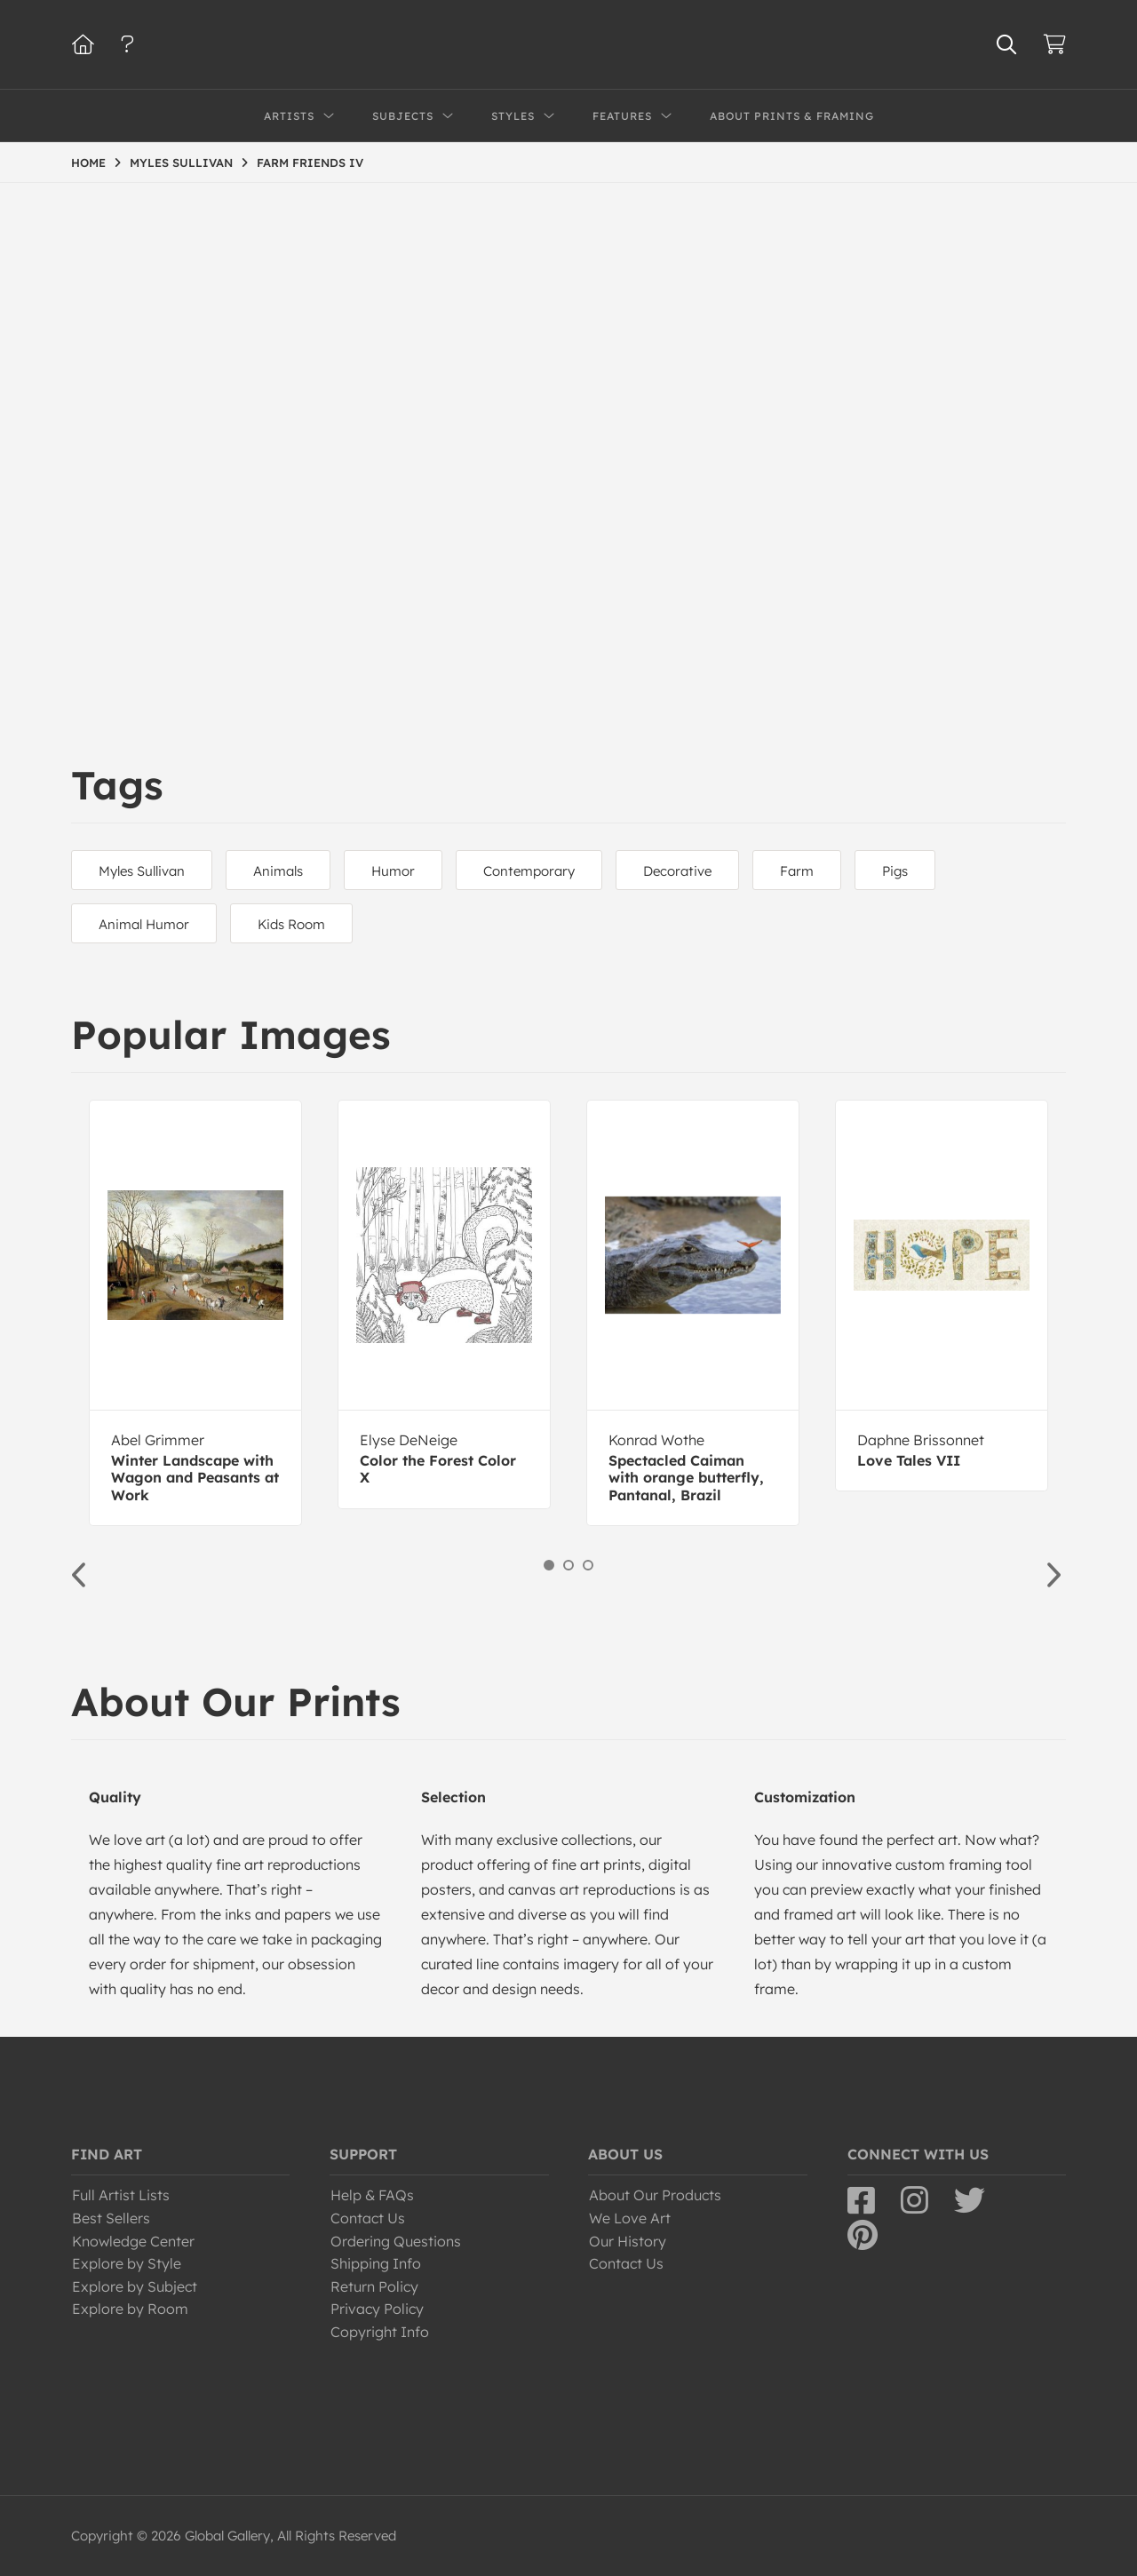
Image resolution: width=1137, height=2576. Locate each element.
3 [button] (588, 1565)
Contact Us (367, 2218)
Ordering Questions (395, 2241)
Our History (627, 2241)
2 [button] (568, 1565)
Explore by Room (130, 2309)
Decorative (677, 871)
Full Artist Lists (121, 2195)
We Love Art (630, 2218)
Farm (797, 871)
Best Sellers (111, 2218)
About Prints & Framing (792, 116)
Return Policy (374, 2286)
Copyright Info (379, 2332)
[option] (195, 1313)
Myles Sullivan (142, 871)
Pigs (895, 871)
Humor (393, 871)
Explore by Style (126, 2263)
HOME (88, 162)
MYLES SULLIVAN (181, 162)
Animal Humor (144, 924)
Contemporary (529, 871)
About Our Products (655, 2195)
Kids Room (291, 924)
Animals (278, 871)
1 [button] (549, 1565)
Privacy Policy (377, 2309)
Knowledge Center (133, 2241)
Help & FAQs (372, 2195)
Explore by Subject (134, 2286)
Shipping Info (375, 2263)
